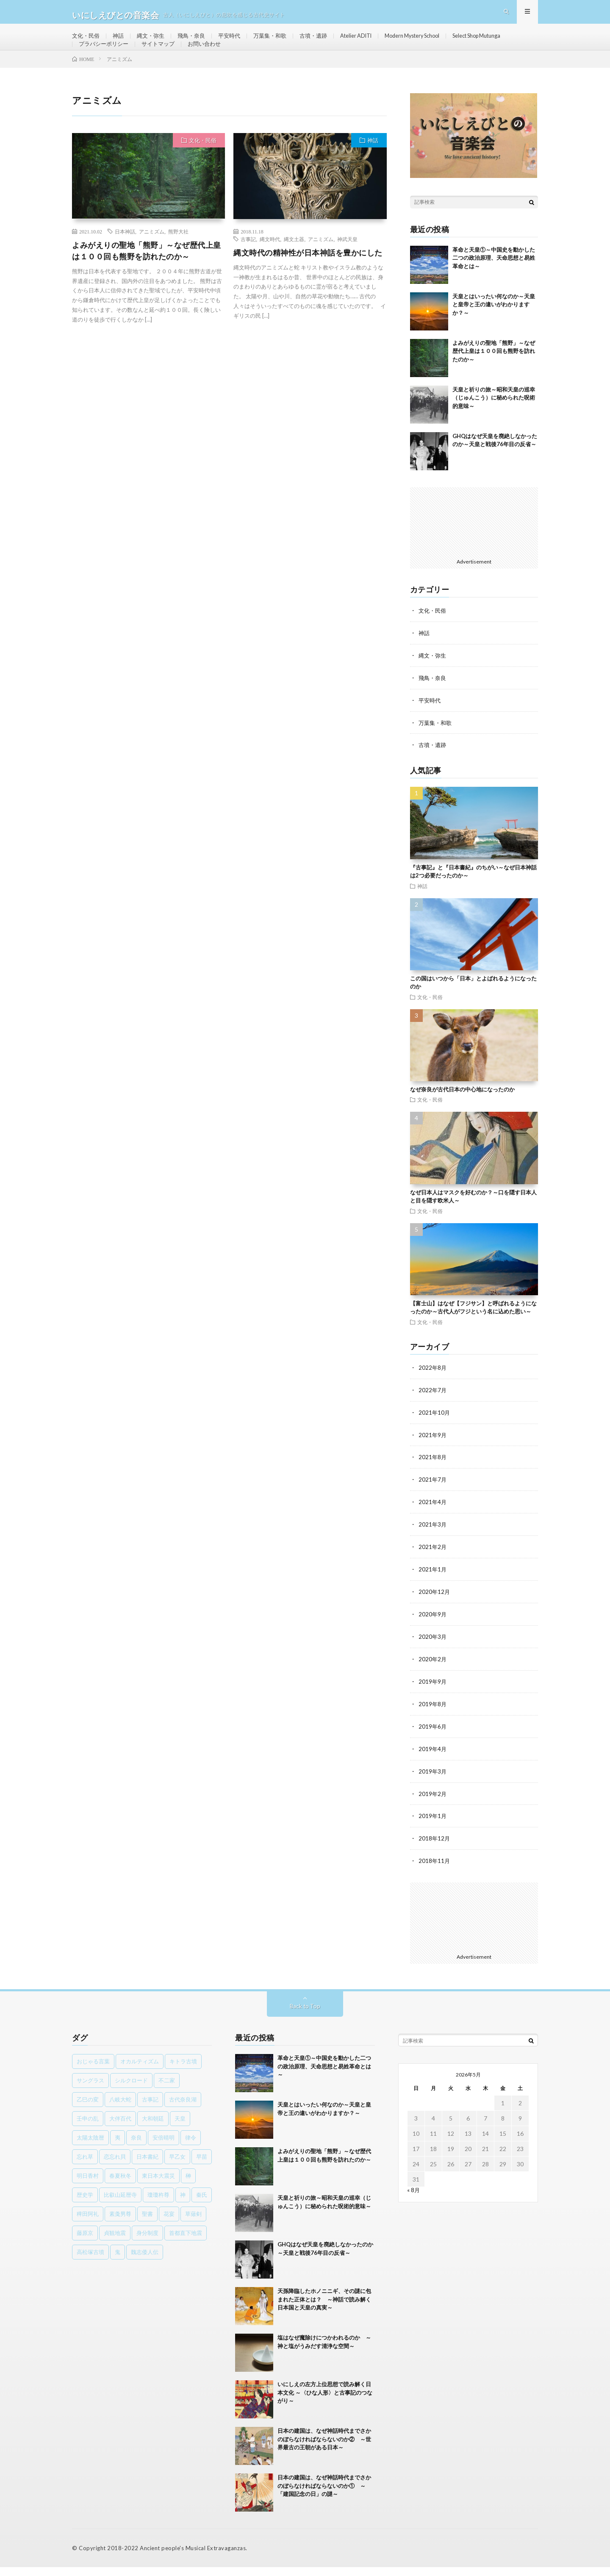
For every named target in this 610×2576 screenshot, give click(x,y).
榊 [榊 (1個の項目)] (188, 2184)
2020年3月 (433, 1649)
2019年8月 (433, 1715)
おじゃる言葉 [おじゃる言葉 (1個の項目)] (93, 2070)
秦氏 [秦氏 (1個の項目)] (201, 2203)
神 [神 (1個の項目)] (183, 2203)
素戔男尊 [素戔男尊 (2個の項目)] (120, 2222)
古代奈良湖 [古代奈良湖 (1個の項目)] (183, 2108)
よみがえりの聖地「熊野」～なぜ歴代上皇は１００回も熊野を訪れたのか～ (146, 271)
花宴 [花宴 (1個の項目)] (169, 2222)
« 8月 (413, 2198)
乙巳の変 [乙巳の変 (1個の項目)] (88, 2108)
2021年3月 (433, 1539)
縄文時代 (270, 259)
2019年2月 (433, 1803)
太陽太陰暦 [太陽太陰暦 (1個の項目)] (90, 2146)
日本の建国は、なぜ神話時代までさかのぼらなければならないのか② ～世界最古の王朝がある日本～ (324, 2447)
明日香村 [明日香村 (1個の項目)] (88, 2184)
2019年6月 (433, 1737)
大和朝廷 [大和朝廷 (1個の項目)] (153, 2127)
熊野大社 (178, 252)
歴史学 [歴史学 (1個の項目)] (85, 2203)
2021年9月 (433, 1451)
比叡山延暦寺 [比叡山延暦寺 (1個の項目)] (120, 2203)
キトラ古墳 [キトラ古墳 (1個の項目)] (183, 2070)
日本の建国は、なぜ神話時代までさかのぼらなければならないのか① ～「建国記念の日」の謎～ (324, 2494)
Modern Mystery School (434, 42)
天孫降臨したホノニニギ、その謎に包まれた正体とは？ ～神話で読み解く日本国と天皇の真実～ (324, 2308)
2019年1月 (433, 1825)
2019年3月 (433, 1781)
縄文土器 (294, 259)
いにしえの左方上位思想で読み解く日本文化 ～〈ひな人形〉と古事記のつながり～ (324, 2401)
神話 (121, 42)
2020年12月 (435, 1605)
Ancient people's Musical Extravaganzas (192, 2557)
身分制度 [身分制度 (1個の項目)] (147, 2241)
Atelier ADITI (372, 42)
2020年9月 (433, 1627)
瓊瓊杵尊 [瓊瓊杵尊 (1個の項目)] (158, 2203)
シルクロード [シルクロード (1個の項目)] (131, 2089)
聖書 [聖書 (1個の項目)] (147, 2222)
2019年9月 (433, 1693)
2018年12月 (435, 1848)
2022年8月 (433, 1385)
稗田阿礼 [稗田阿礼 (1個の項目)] (88, 2222)
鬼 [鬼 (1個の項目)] (117, 2260)
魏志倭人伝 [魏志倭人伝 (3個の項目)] (144, 2260)
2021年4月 (433, 1517)
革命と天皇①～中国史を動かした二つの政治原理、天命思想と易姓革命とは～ (493, 278)
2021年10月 (435, 1429)
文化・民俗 (87, 42)
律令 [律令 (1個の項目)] (190, 2146)
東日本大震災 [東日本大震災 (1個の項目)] (158, 2184)
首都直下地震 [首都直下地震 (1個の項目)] (185, 2241)
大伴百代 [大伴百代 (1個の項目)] (120, 2127)
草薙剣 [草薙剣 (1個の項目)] (193, 2222)
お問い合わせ (282, 57)
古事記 (248, 259)
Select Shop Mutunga (107, 57)
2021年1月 (433, 1583)
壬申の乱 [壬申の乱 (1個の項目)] (88, 2127)
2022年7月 (433, 1407)
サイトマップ (233, 57)
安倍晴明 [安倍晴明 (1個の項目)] (163, 2146)
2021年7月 (433, 1495)
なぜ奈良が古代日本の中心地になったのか (462, 1107)
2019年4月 (433, 1759)
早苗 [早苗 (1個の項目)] (201, 2165)
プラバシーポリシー (175, 57)
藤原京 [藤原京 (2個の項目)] (85, 2241)
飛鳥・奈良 (197, 42)
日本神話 (125, 252)
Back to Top (305, 2014)
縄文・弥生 (154, 42)
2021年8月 (433, 1473)
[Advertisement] (474, 542)
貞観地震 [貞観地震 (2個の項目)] (115, 2241)
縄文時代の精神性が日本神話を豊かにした (308, 273)
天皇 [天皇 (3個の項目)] (180, 2127)
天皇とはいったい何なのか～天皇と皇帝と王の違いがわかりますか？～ (493, 325)
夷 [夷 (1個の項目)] (117, 2146)
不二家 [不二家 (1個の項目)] (166, 2089)
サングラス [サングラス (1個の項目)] (90, 2089)
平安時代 (237, 42)
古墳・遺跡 (326, 42)
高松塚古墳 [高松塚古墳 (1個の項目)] (90, 2260)
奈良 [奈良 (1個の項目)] (136, 2146)
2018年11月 (435, 1870)
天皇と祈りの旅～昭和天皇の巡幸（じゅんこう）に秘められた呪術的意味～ (493, 418)
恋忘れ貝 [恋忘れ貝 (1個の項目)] (115, 2165)
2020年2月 (433, 1671)
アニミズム (151, 252)
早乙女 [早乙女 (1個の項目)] (177, 2165)
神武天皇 (347, 259)
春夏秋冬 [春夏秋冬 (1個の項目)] (120, 2184)
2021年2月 (433, 1561)
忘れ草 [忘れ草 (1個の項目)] (85, 2165)
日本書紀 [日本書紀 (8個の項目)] (147, 2165)
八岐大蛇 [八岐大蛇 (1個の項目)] (120, 2108)
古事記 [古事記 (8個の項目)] (150, 2108)
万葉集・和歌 (280, 42)
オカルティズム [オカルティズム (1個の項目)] (139, 2070)
